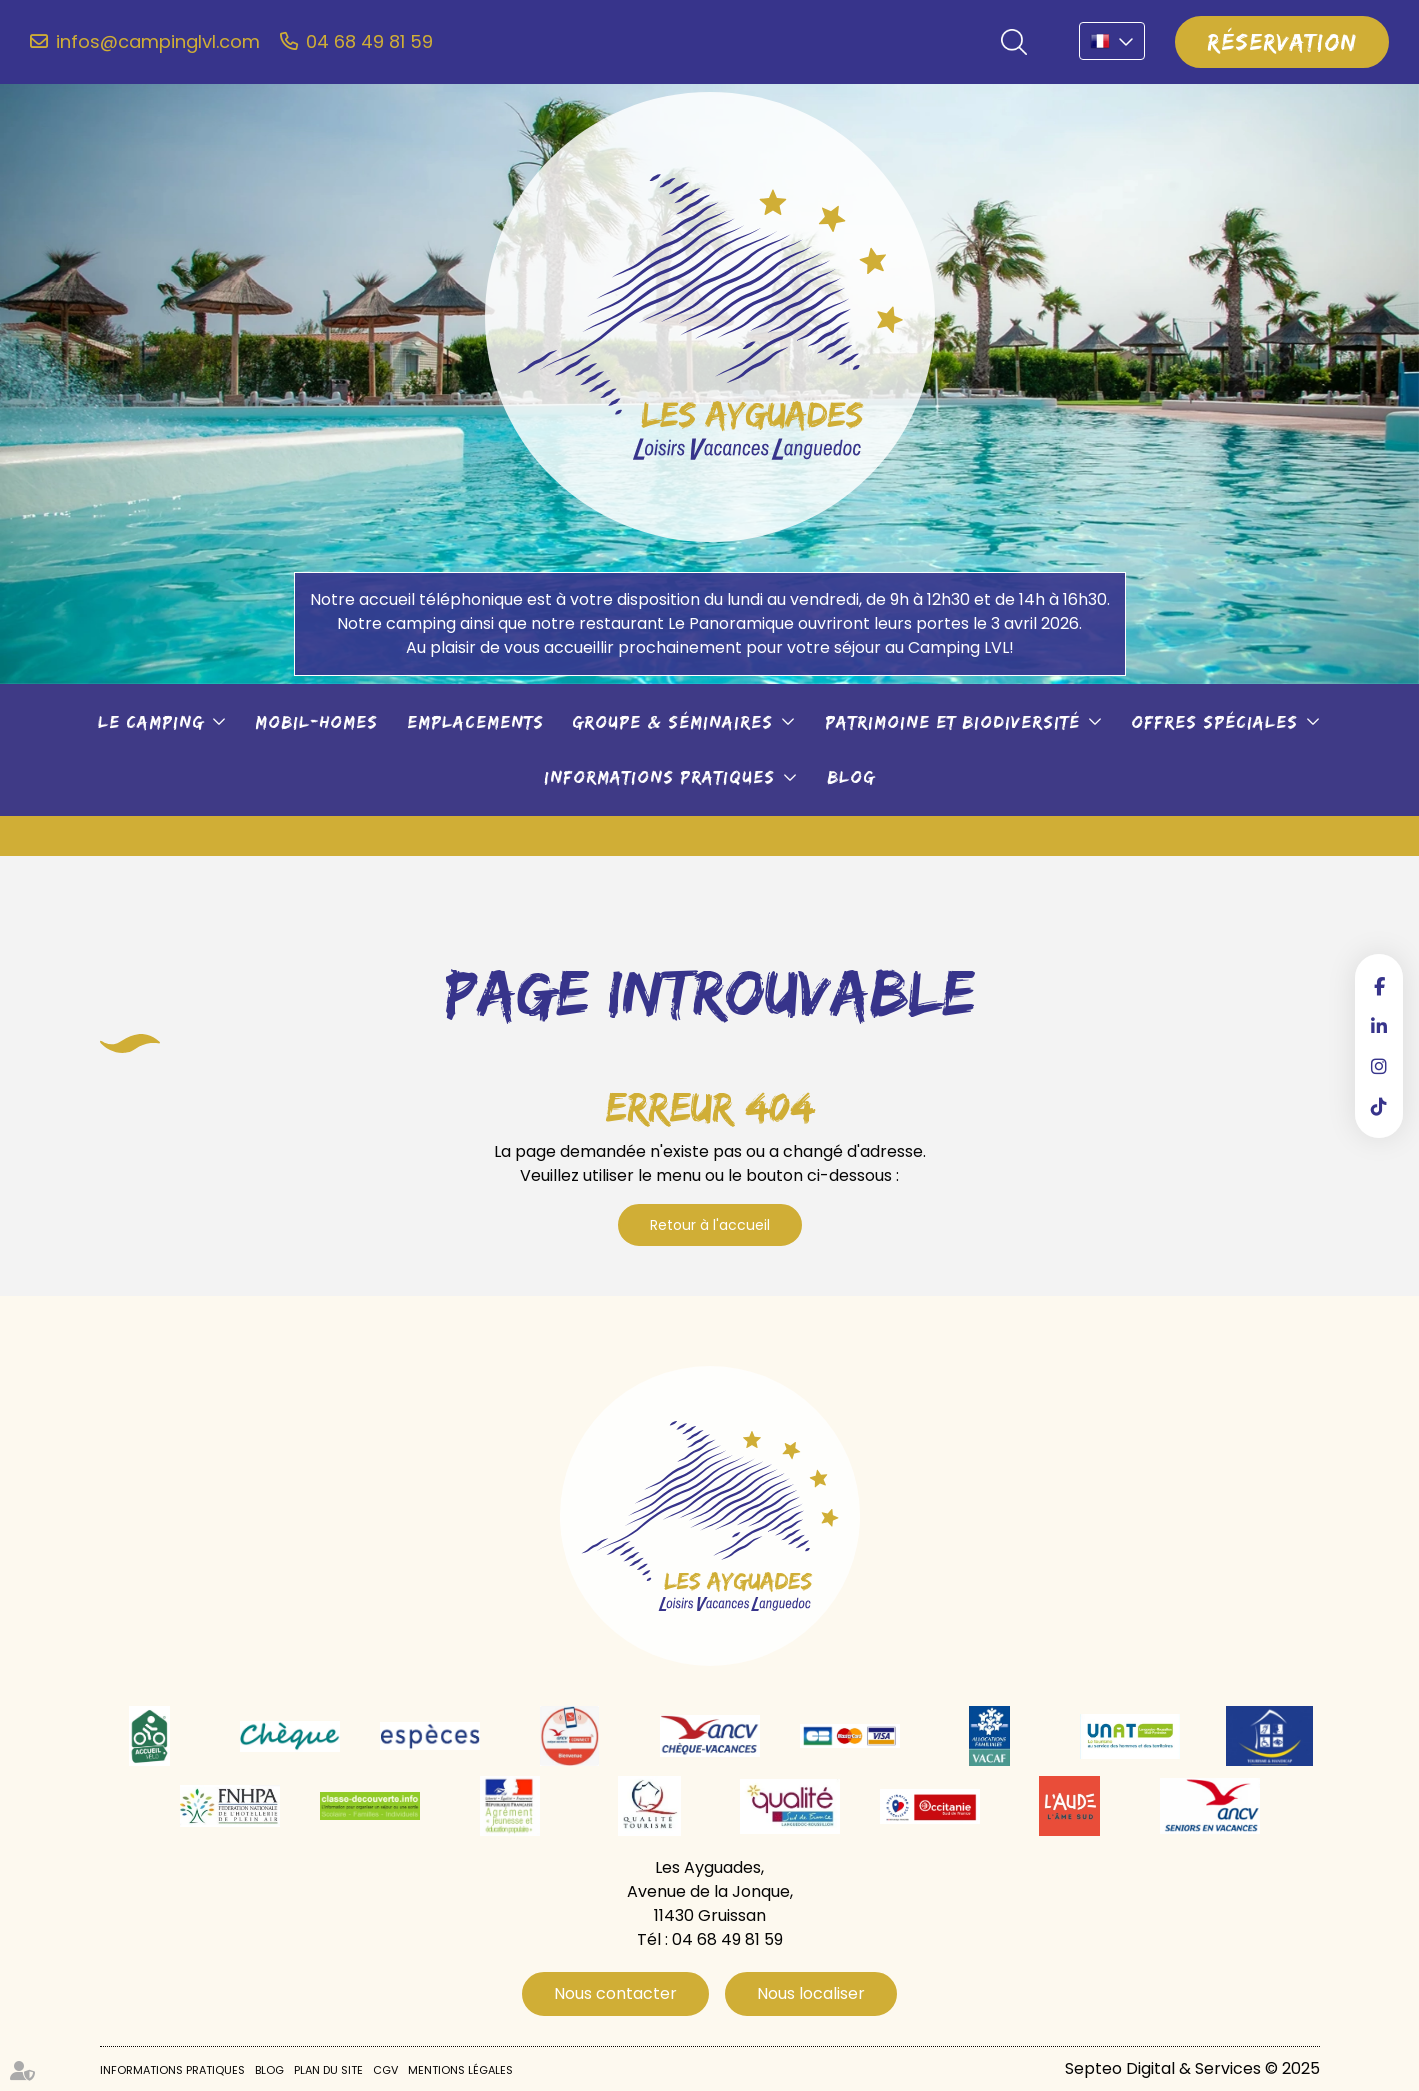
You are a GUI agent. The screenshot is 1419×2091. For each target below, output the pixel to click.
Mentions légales (460, 2070)
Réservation (1282, 41)
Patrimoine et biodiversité (952, 722)
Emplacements (475, 722)
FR (1112, 41)
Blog (851, 777)
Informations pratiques (659, 777)
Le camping (151, 722)
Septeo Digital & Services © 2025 (1192, 2068)
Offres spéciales (1214, 722)
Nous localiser (811, 1993)
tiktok (1379, 1106)
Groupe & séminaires (672, 722)
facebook (1379, 986)
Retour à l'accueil (710, 1225)
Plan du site (328, 2070)
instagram (1379, 1066)
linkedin (1379, 1026)
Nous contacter (615, 1993)
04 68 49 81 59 (369, 42)
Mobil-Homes (316, 722)
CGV (385, 2070)
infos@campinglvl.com (158, 42)
